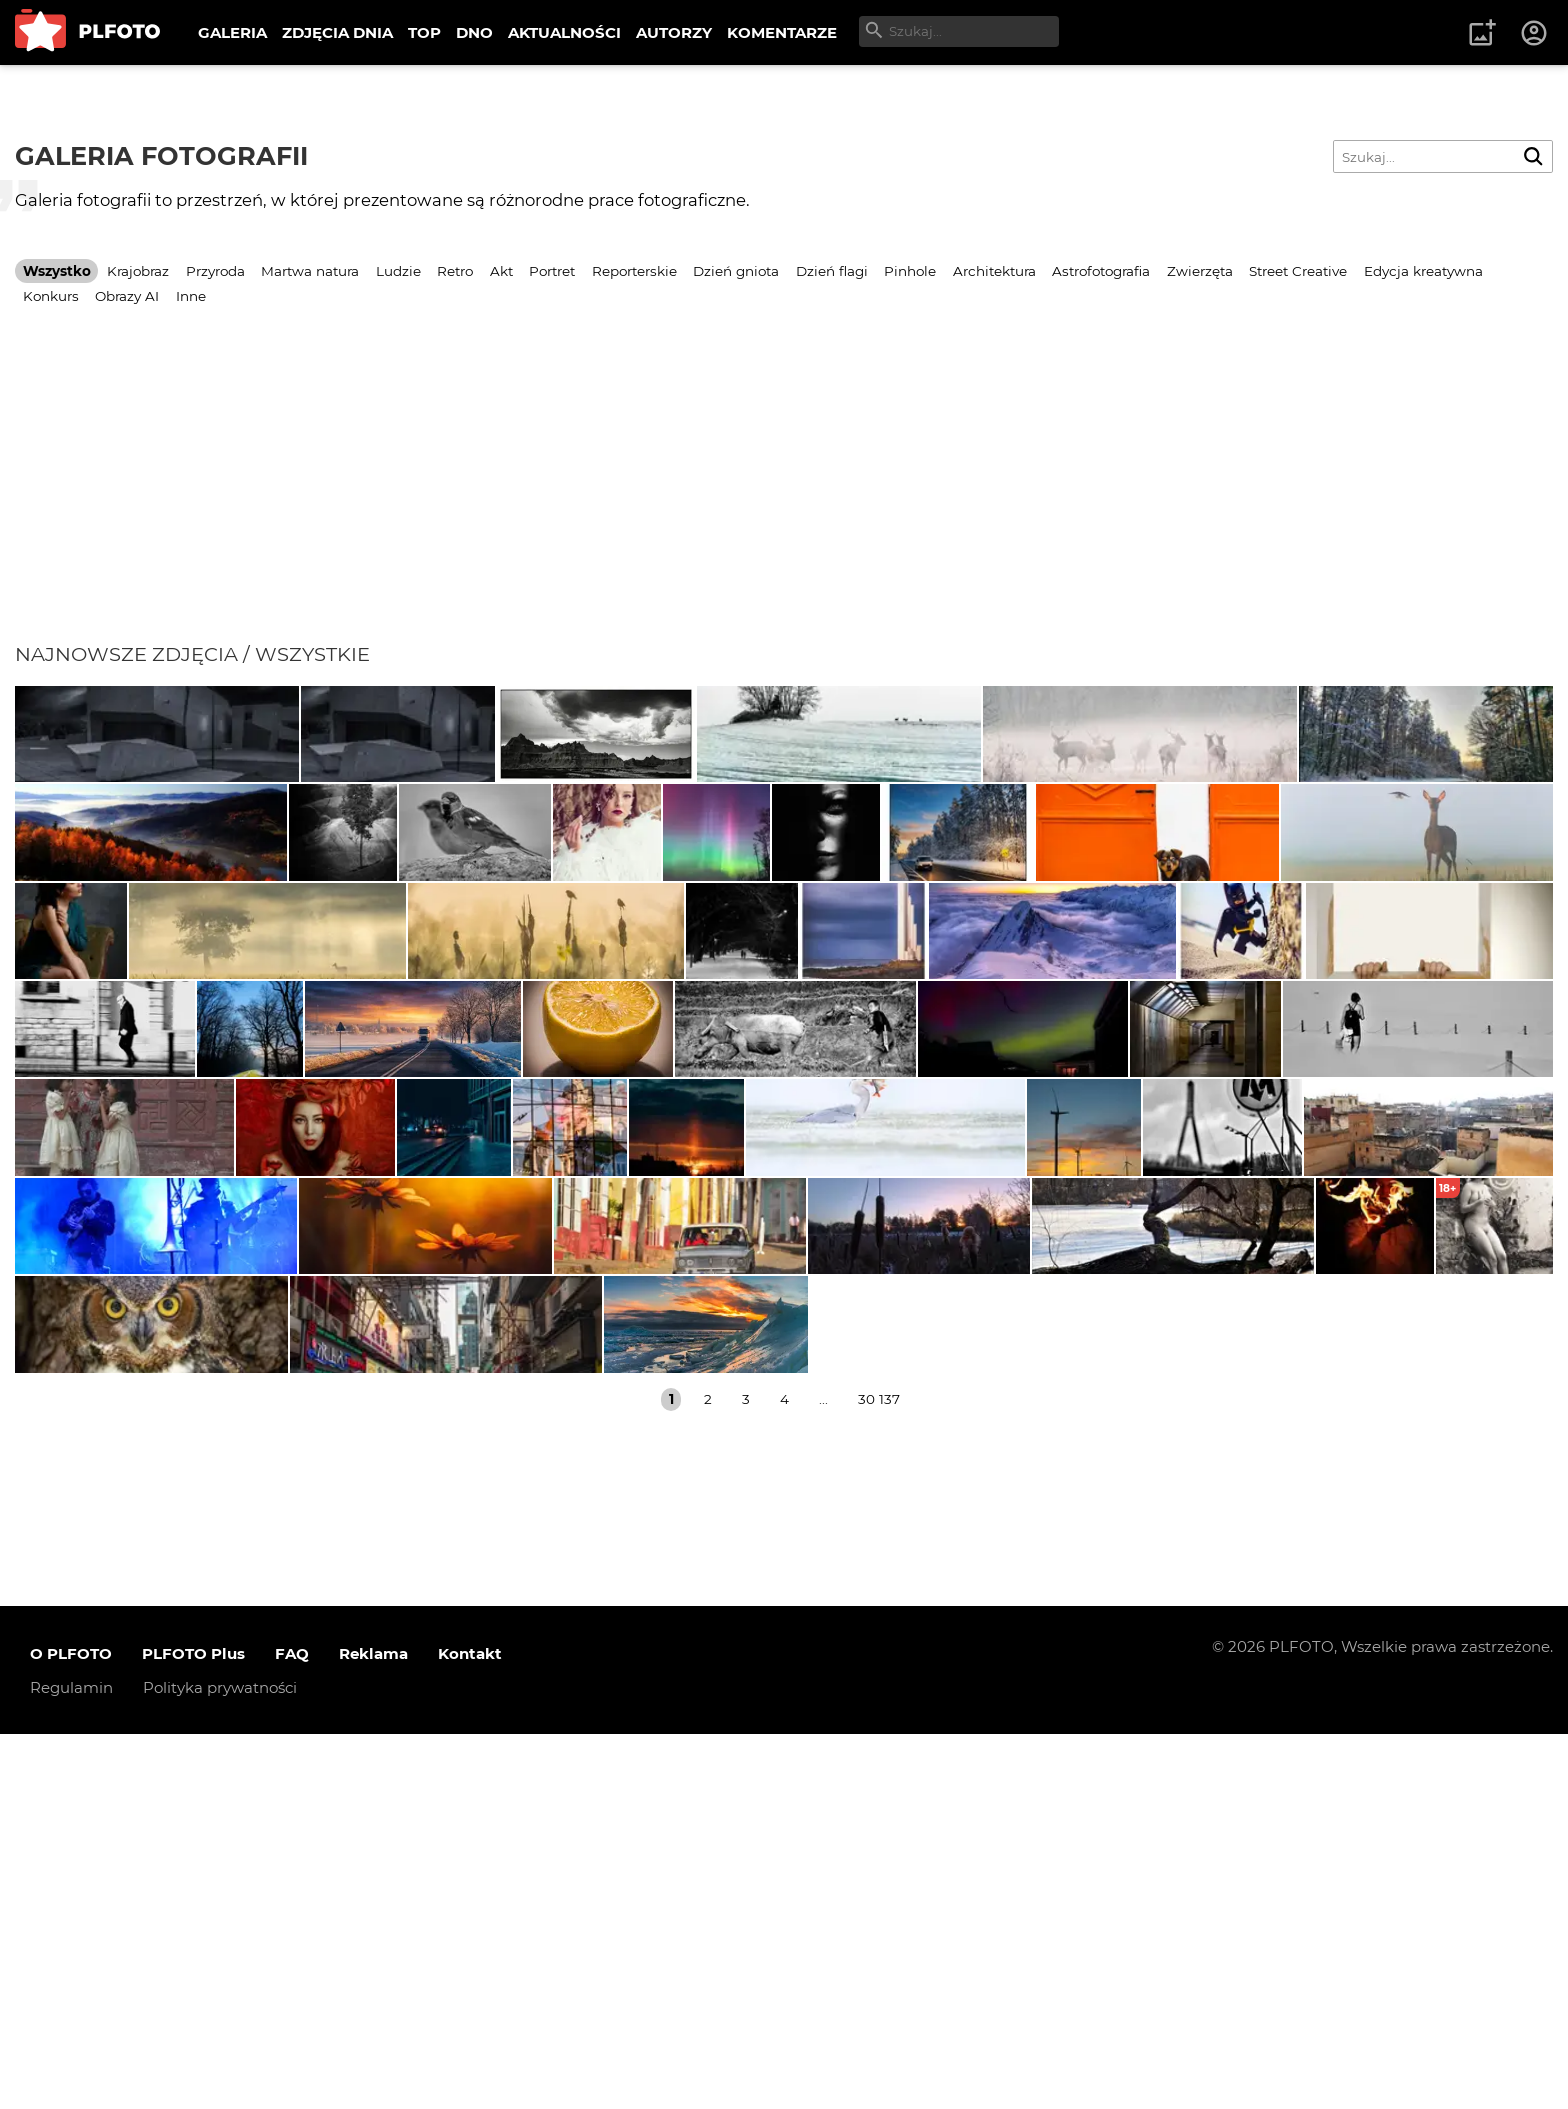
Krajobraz (138, 271)
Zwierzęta (1200, 271)
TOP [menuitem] (424, 32)
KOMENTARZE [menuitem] (782, 32)
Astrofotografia (1101, 271)
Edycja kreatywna (1423, 271)
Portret (552, 271)
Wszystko (57, 271)
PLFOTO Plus (193, 2028)
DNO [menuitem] (474, 32)
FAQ (292, 2028)
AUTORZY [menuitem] (674, 32)
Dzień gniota (736, 271)
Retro (455, 271)
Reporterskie (634, 271)
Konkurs (51, 296)
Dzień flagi (832, 271)
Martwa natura (310, 271)
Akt (501, 271)
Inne (191, 296)
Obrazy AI (127, 296)
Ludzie (398, 271)
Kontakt (470, 2028)
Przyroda (215, 271)
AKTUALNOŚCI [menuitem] (564, 32)
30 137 (879, 1774)
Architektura (994, 271)
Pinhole (910, 271)
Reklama (373, 2028)
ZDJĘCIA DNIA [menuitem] (337, 32)
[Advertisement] (784, 492)
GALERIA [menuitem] (232, 32)
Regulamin (71, 2062)
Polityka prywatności (220, 2062)
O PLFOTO (71, 2028)
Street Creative (1298, 271)
